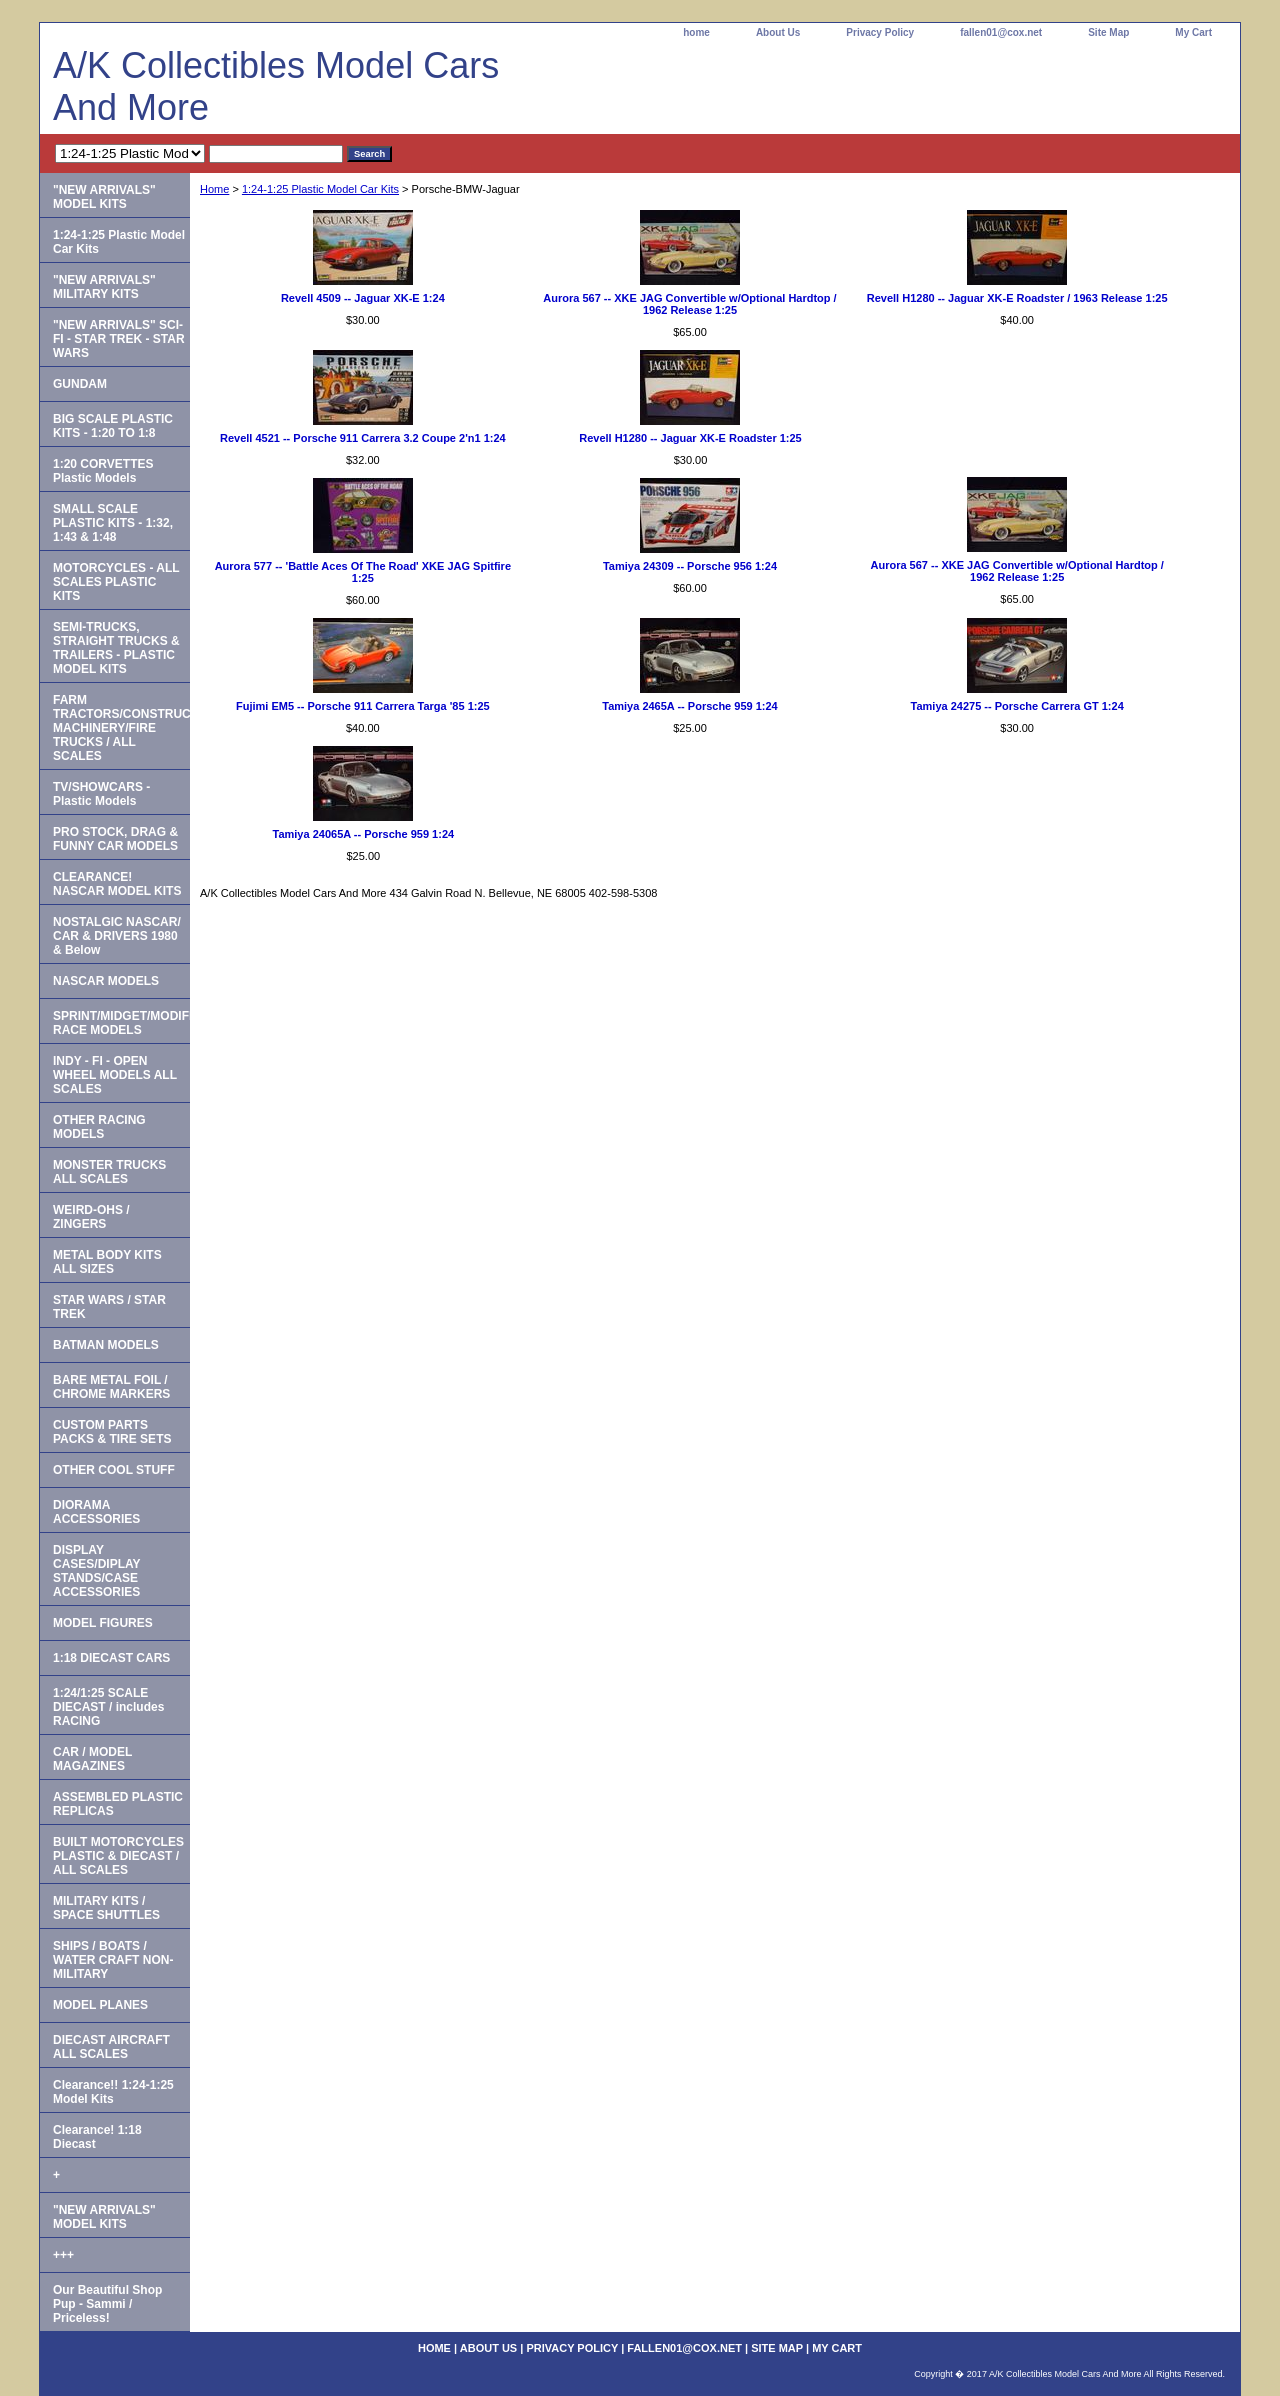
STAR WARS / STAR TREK (109, 1307)
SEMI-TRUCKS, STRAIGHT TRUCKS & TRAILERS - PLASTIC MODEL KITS (116, 648)
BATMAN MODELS (106, 1345)
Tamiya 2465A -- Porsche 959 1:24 (689, 706)
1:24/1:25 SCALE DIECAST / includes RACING (108, 1707)
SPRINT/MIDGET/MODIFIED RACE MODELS (121, 1023)
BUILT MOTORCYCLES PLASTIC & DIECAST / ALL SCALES (118, 1856)
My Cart (1193, 32)
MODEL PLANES (100, 2005)
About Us (778, 32)
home (696, 32)
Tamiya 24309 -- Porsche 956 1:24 (690, 566)
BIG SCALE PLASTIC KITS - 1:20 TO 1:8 (113, 426)
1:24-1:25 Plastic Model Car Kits (320, 189)
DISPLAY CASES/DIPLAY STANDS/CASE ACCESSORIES (97, 1571)
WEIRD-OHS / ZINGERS (91, 1217)
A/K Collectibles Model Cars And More (276, 86)
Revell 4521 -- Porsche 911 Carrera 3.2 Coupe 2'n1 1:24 (363, 438)
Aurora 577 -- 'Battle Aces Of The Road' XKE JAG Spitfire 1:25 (363, 572)
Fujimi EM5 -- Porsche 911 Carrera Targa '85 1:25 (363, 706)
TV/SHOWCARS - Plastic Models (101, 794)
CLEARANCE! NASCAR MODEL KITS (117, 884)
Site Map (1108, 32)
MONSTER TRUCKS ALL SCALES (109, 1172)
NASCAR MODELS (106, 981)
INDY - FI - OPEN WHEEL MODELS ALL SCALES (115, 1075)
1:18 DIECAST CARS (111, 1658)
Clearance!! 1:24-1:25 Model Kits (113, 2092)
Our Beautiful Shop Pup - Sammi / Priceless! (107, 2304)
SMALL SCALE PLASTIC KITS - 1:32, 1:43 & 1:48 (113, 523)
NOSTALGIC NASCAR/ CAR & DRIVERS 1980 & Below (117, 936)
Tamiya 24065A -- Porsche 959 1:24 (364, 834)
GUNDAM (80, 384)
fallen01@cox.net (1001, 32)
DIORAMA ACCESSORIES (96, 1512)
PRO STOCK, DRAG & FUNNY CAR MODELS (115, 839)
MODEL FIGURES (103, 1623)
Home (214, 189)
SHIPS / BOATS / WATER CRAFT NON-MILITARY (113, 1960)
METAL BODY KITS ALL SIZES (107, 1262)
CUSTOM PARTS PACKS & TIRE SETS (112, 1432)
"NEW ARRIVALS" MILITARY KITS (104, 287)
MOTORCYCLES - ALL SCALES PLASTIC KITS (116, 582)
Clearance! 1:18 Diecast (97, 2137)
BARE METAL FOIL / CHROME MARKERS (111, 1387)
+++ (63, 2255)
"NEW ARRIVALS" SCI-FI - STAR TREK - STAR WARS (119, 339)
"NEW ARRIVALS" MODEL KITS (104, 197)
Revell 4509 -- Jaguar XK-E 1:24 (363, 298)
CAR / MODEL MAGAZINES (92, 1759)
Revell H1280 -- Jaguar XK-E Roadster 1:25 (690, 438)
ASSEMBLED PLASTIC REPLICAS (118, 1804)
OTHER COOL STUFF (114, 1470)
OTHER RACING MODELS (99, 1127)
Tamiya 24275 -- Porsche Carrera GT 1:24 (1017, 706)
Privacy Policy (880, 32)
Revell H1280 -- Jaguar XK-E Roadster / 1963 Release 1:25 (1017, 298)
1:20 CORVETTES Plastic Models (103, 471)
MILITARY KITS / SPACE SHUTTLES (106, 1908)
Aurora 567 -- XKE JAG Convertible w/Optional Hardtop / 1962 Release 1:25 (689, 304)
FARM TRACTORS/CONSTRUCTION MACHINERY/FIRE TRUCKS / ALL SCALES (121, 728)
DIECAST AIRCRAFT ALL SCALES (111, 2047)
